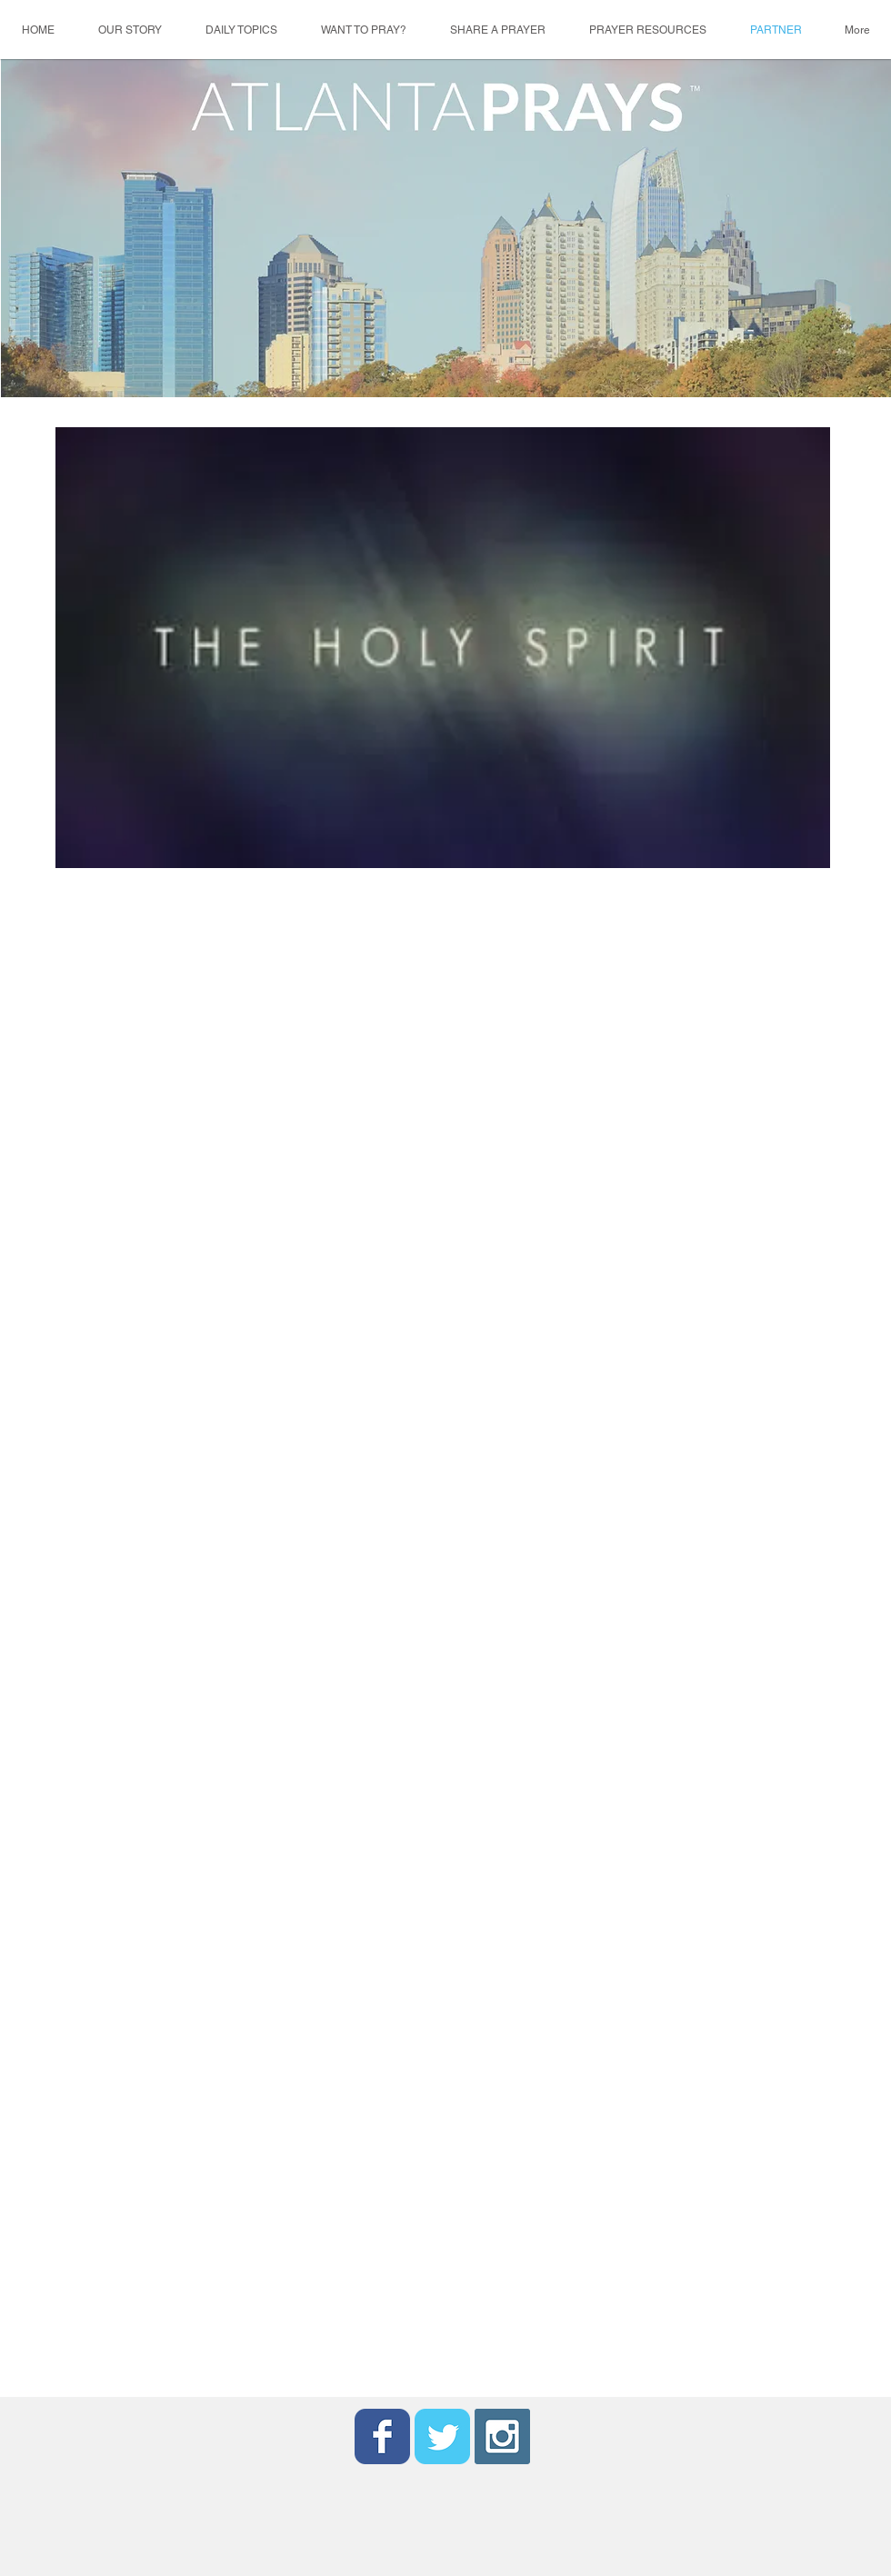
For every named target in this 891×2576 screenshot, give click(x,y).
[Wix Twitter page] (442, 2436)
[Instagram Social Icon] (502, 2436)
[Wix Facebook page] (382, 2436)
